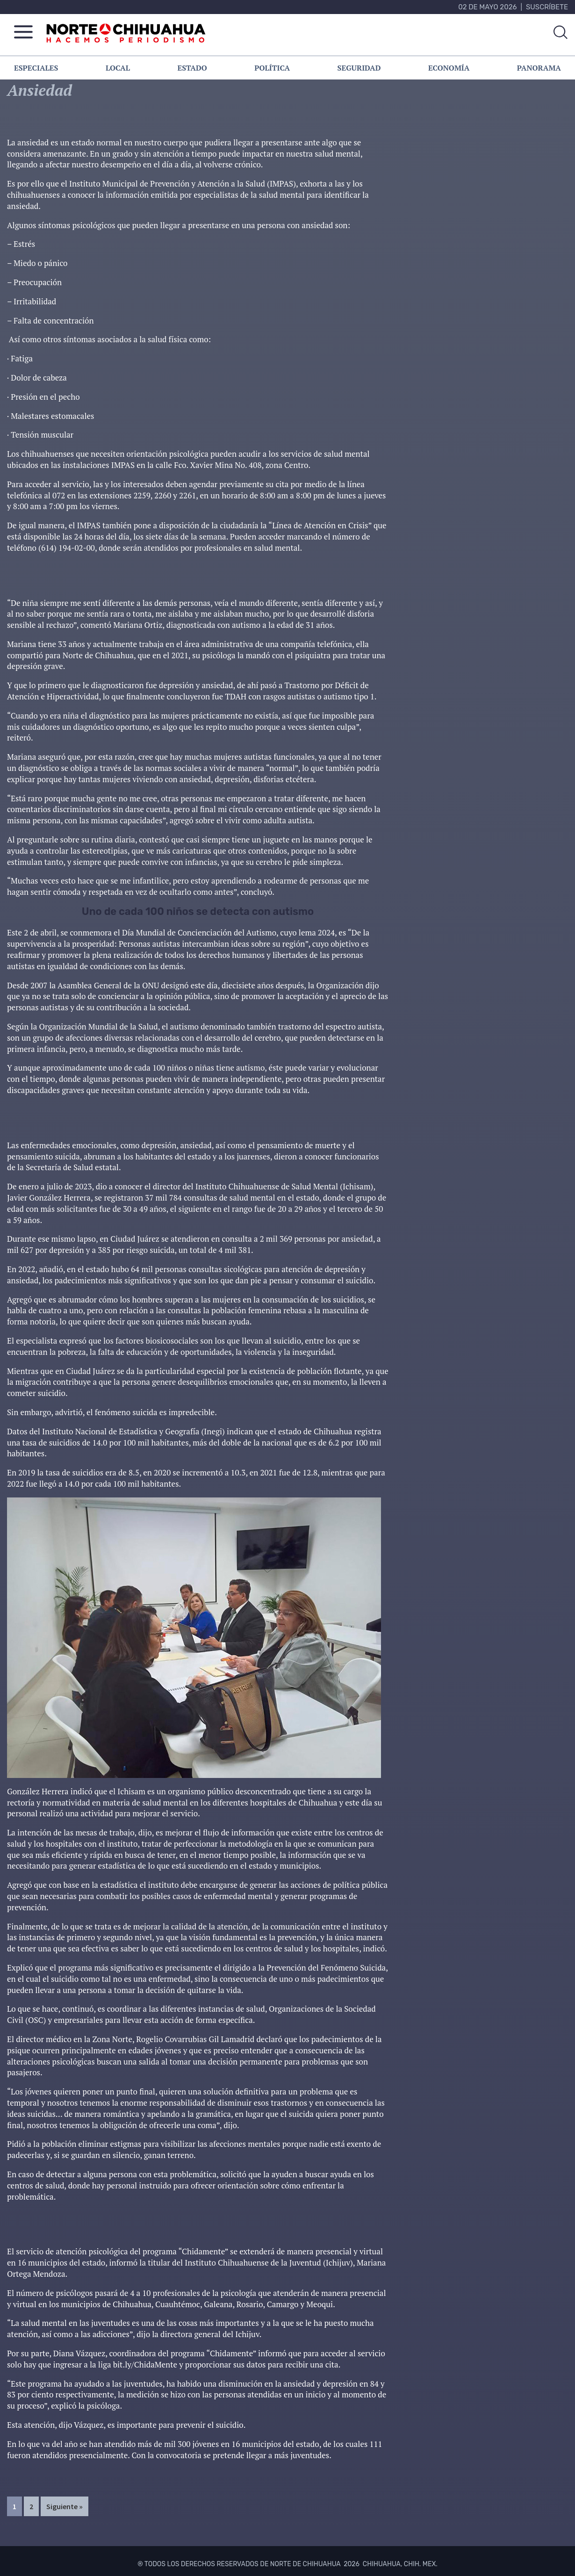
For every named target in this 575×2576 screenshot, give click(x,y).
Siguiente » (64, 2506)
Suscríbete (547, 7)
